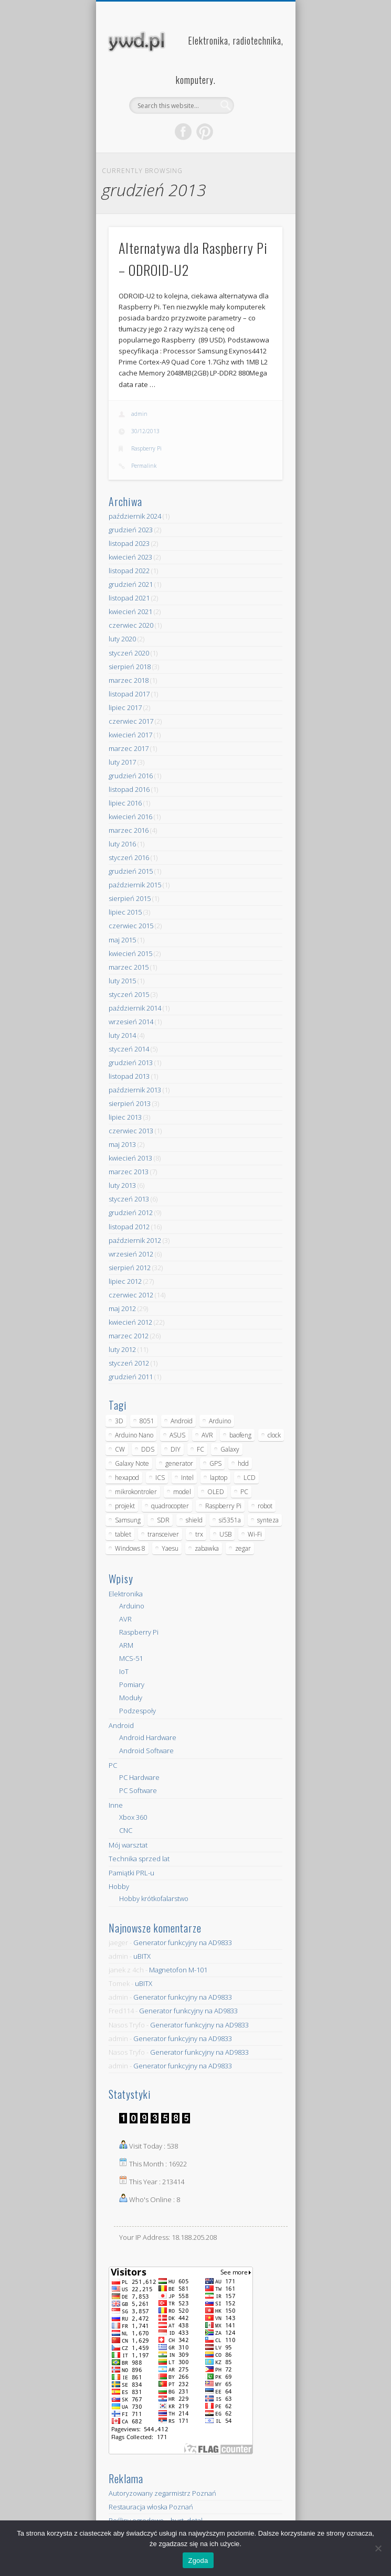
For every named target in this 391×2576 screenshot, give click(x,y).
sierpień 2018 (130, 666)
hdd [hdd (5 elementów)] (243, 1463)
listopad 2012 (129, 1226)
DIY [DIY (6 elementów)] (176, 1449)
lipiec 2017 (125, 707)
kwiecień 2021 (130, 611)
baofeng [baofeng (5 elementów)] (240, 1435)
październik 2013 (135, 1089)
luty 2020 (122, 638)
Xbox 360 (133, 1817)
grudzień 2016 (131, 775)
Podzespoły (137, 1710)
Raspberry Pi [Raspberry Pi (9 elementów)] (223, 1505)
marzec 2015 (129, 967)
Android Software (146, 1750)
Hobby (119, 1886)
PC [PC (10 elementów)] (244, 1491)
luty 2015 (122, 980)
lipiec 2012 (125, 1281)
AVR (125, 1619)
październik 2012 (135, 1240)
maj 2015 (122, 939)
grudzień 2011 (131, 1376)
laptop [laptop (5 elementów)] (218, 1477)
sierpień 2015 (130, 898)
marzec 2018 (129, 680)
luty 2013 (122, 1185)
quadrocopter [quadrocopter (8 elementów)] (170, 1505)
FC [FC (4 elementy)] (200, 1449)
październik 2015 (135, 884)
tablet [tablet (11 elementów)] (123, 1534)
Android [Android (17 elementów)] (182, 1420)
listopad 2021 (129, 598)
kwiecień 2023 (130, 557)
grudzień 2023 (131, 529)
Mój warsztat (128, 1845)
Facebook (183, 131)
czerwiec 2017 (131, 721)
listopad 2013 (129, 1076)
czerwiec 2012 (131, 1295)
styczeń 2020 (129, 653)
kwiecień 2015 (130, 953)
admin (139, 413)
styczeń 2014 (129, 1049)
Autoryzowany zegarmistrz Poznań (162, 2493)
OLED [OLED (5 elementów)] (215, 1491)
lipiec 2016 (125, 803)
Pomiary (131, 1684)
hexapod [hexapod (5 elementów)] (127, 1477)
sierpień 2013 (130, 1103)
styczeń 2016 (129, 857)
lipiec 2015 (125, 912)
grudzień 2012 (131, 1212)
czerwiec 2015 (131, 925)
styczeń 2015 (129, 994)
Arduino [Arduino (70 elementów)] (220, 1420)
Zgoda (198, 2560)
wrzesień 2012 (131, 1254)
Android (121, 1725)
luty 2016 (122, 844)
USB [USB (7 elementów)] (225, 1534)
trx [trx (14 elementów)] (199, 1534)
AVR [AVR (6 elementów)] (207, 1435)
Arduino (131, 1606)
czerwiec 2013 (131, 1130)
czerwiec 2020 (131, 625)
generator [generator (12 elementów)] (179, 1463)
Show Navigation (256, 93)
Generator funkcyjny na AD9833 (182, 1942)
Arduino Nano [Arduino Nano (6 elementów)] (134, 1435)
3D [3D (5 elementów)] (119, 1420)
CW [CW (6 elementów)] (120, 1449)
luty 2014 (122, 1035)
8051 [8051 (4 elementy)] (147, 1420)
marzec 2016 (129, 830)
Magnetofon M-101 (178, 1969)
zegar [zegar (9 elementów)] (243, 1548)
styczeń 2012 (129, 1363)
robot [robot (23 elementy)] (265, 1505)
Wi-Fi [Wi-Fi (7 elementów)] (255, 1534)
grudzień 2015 (131, 871)
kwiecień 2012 (130, 1322)
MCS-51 (131, 1658)
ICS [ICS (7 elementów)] (160, 1477)
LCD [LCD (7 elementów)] (250, 1477)
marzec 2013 (129, 1171)
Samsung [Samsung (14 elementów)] (128, 1520)
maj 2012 (122, 1308)
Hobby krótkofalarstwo (153, 1898)
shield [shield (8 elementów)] (194, 1520)
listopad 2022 (129, 570)
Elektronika (126, 1593)
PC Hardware (139, 1777)
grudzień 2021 (131, 584)
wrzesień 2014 (131, 1021)
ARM (126, 1645)
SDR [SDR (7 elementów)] (163, 1520)
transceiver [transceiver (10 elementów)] (163, 1534)
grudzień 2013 (131, 1062)
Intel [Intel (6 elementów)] (187, 1477)
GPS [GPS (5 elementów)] (215, 1463)
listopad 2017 (129, 694)
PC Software (138, 1790)
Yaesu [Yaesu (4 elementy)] (170, 1548)
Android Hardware (147, 1737)
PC (113, 1765)
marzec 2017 (129, 748)
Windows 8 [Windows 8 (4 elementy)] (130, 1548)
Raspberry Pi (146, 448)
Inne (116, 1805)
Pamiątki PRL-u (131, 1872)
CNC (125, 1830)
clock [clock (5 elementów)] (274, 1435)
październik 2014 (135, 1008)
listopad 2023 (129, 543)
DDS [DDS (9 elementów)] (147, 1449)
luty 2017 (122, 762)
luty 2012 (122, 1349)
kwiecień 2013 (130, 1158)
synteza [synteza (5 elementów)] (268, 1520)
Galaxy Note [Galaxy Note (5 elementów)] (132, 1463)
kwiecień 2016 (130, 816)
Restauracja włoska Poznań (151, 2506)
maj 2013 (122, 1144)
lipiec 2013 (125, 1117)
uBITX (142, 1956)
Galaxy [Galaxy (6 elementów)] (229, 1449)
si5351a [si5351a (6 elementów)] (230, 1520)
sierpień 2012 (130, 1267)
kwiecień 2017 (130, 734)
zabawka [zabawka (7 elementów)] (207, 1548)
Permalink (143, 465)
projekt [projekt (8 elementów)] (125, 1505)
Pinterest (204, 131)
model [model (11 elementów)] (182, 1491)
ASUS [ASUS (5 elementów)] (177, 1435)
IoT (124, 1671)
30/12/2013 (145, 431)
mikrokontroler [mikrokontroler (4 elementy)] (136, 1491)
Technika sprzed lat (139, 1858)
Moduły (130, 1697)
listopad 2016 (129, 789)
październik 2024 (135, 516)
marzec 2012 (129, 1335)
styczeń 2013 (129, 1199)
